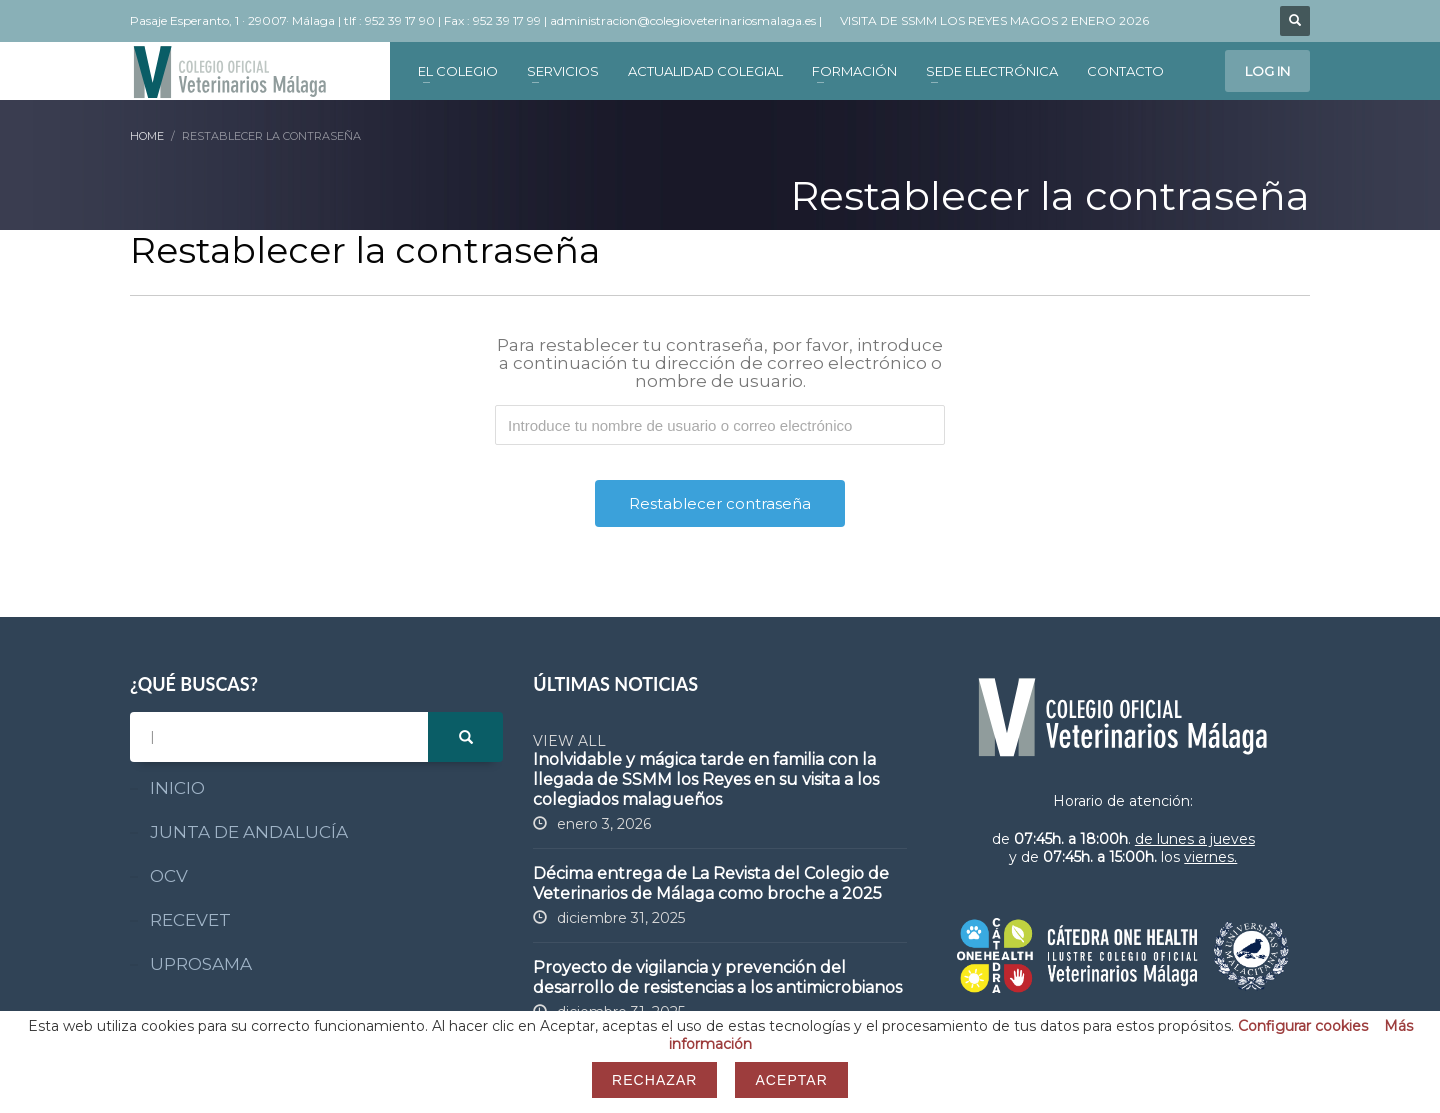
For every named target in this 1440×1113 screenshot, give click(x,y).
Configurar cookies (1303, 1026)
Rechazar (654, 1080)
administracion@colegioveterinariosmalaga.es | (687, 20)
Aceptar (791, 1080)
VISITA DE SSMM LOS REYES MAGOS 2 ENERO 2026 (994, 20)
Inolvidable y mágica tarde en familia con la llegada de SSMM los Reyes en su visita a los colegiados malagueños (706, 779)
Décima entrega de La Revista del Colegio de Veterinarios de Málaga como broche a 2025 (711, 883)
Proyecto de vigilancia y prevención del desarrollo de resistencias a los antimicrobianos (717, 977)
